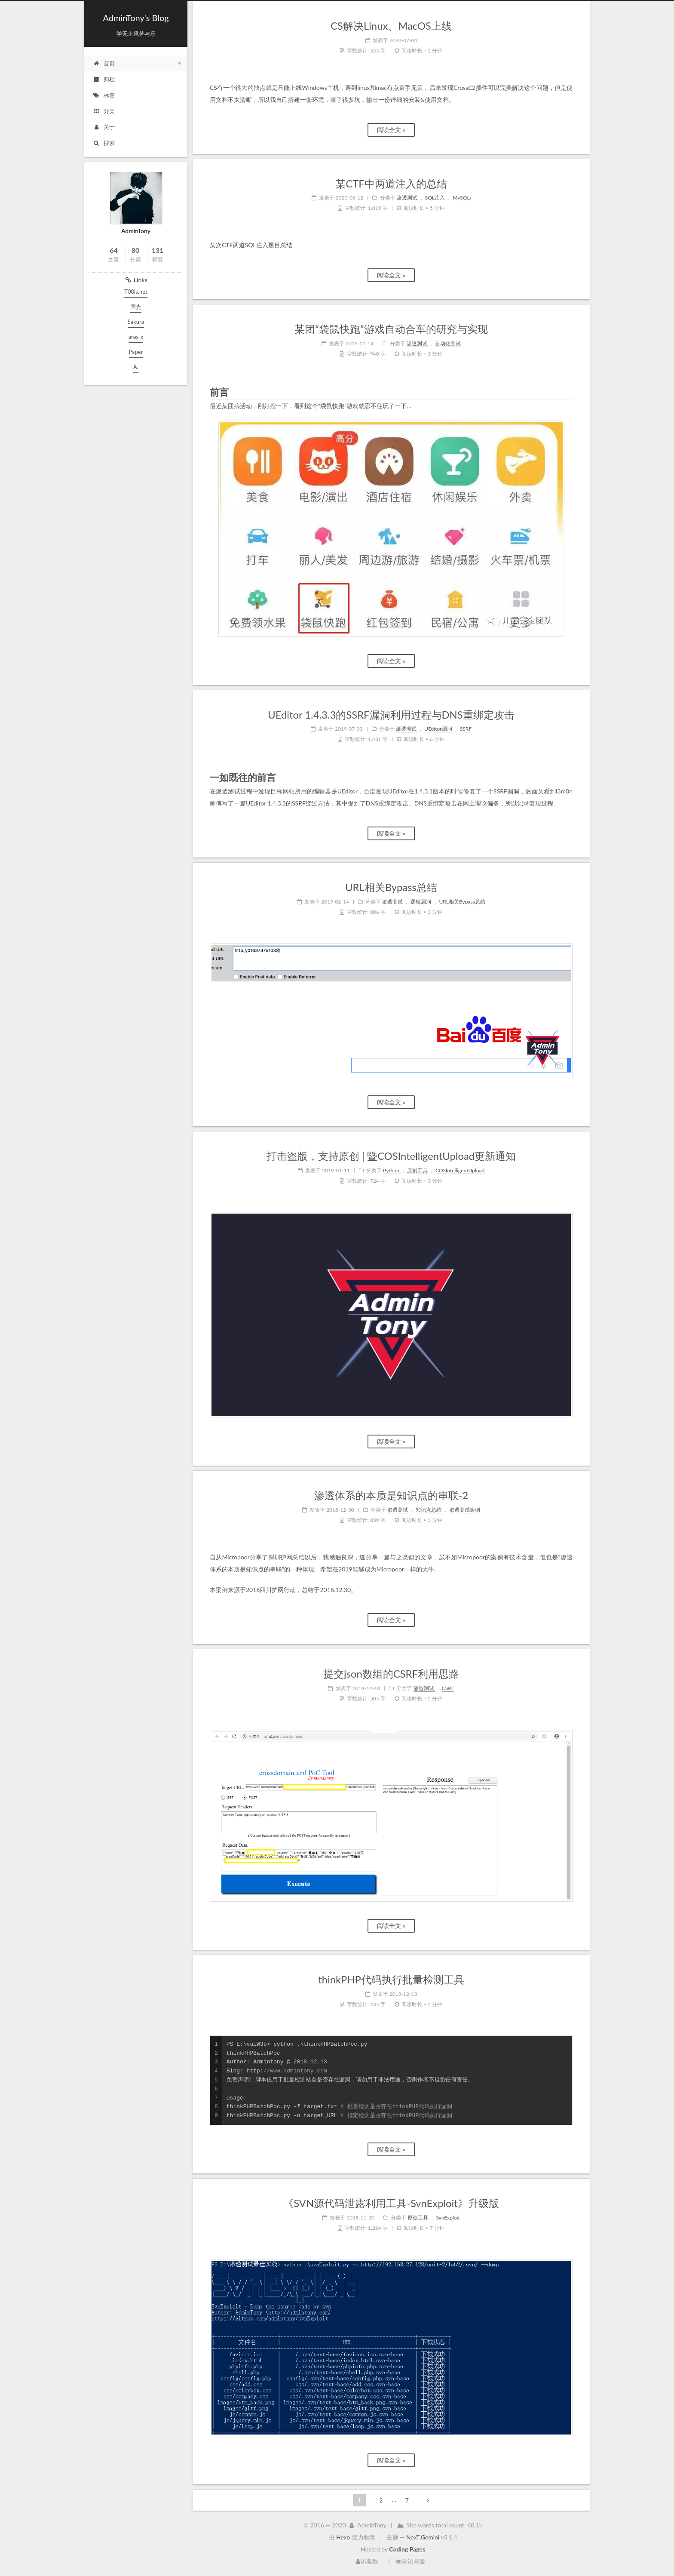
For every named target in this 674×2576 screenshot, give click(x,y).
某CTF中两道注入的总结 (391, 184)
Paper (136, 351)
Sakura (136, 321)
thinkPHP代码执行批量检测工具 (391, 1979)
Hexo (343, 2537)
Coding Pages (407, 2549)
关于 (104, 126)
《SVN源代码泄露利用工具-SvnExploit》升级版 (391, 2203)
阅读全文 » (391, 129)
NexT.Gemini (422, 2537)
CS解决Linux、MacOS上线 (391, 26)
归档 (104, 79)
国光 (135, 306)
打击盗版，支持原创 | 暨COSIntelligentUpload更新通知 (391, 1156)
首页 (104, 63)
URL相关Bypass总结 (391, 887)
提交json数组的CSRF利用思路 (391, 1674)
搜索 (104, 142)
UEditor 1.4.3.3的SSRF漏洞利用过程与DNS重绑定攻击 (391, 715)
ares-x (136, 336)
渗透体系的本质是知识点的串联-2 (391, 1495)
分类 (104, 111)
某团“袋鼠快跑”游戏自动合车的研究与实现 (390, 329)
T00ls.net (135, 291)
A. (135, 366)
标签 (104, 95)
